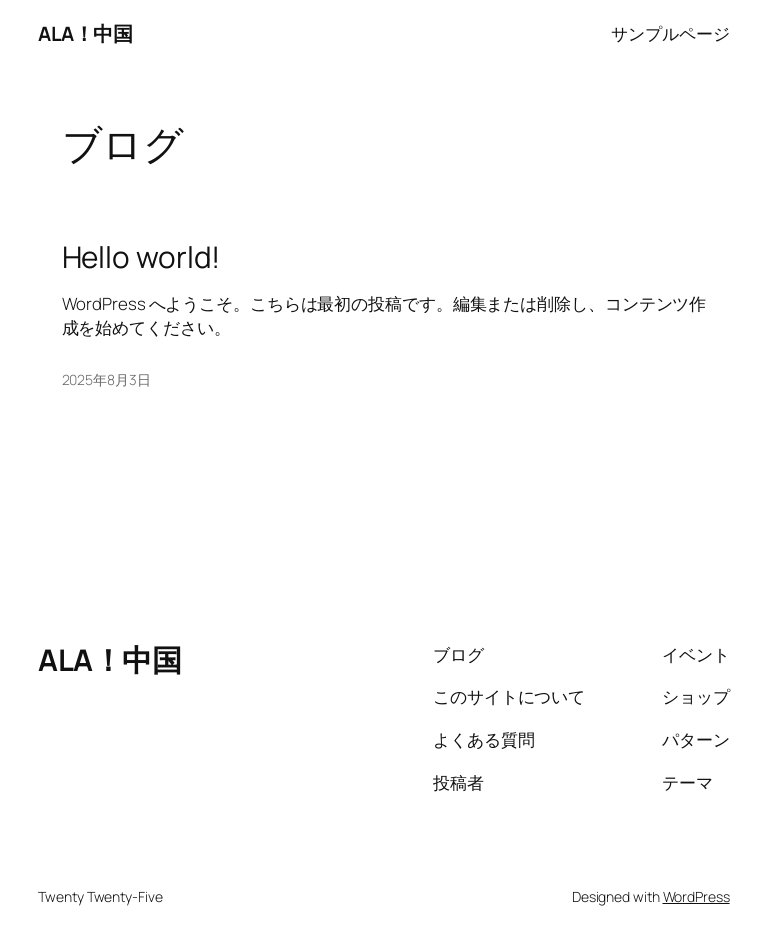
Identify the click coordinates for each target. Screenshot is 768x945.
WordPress (696, 896)
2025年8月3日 (106, 379)
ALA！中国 (85, 33)
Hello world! (141, 256)
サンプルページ (670, 33)
